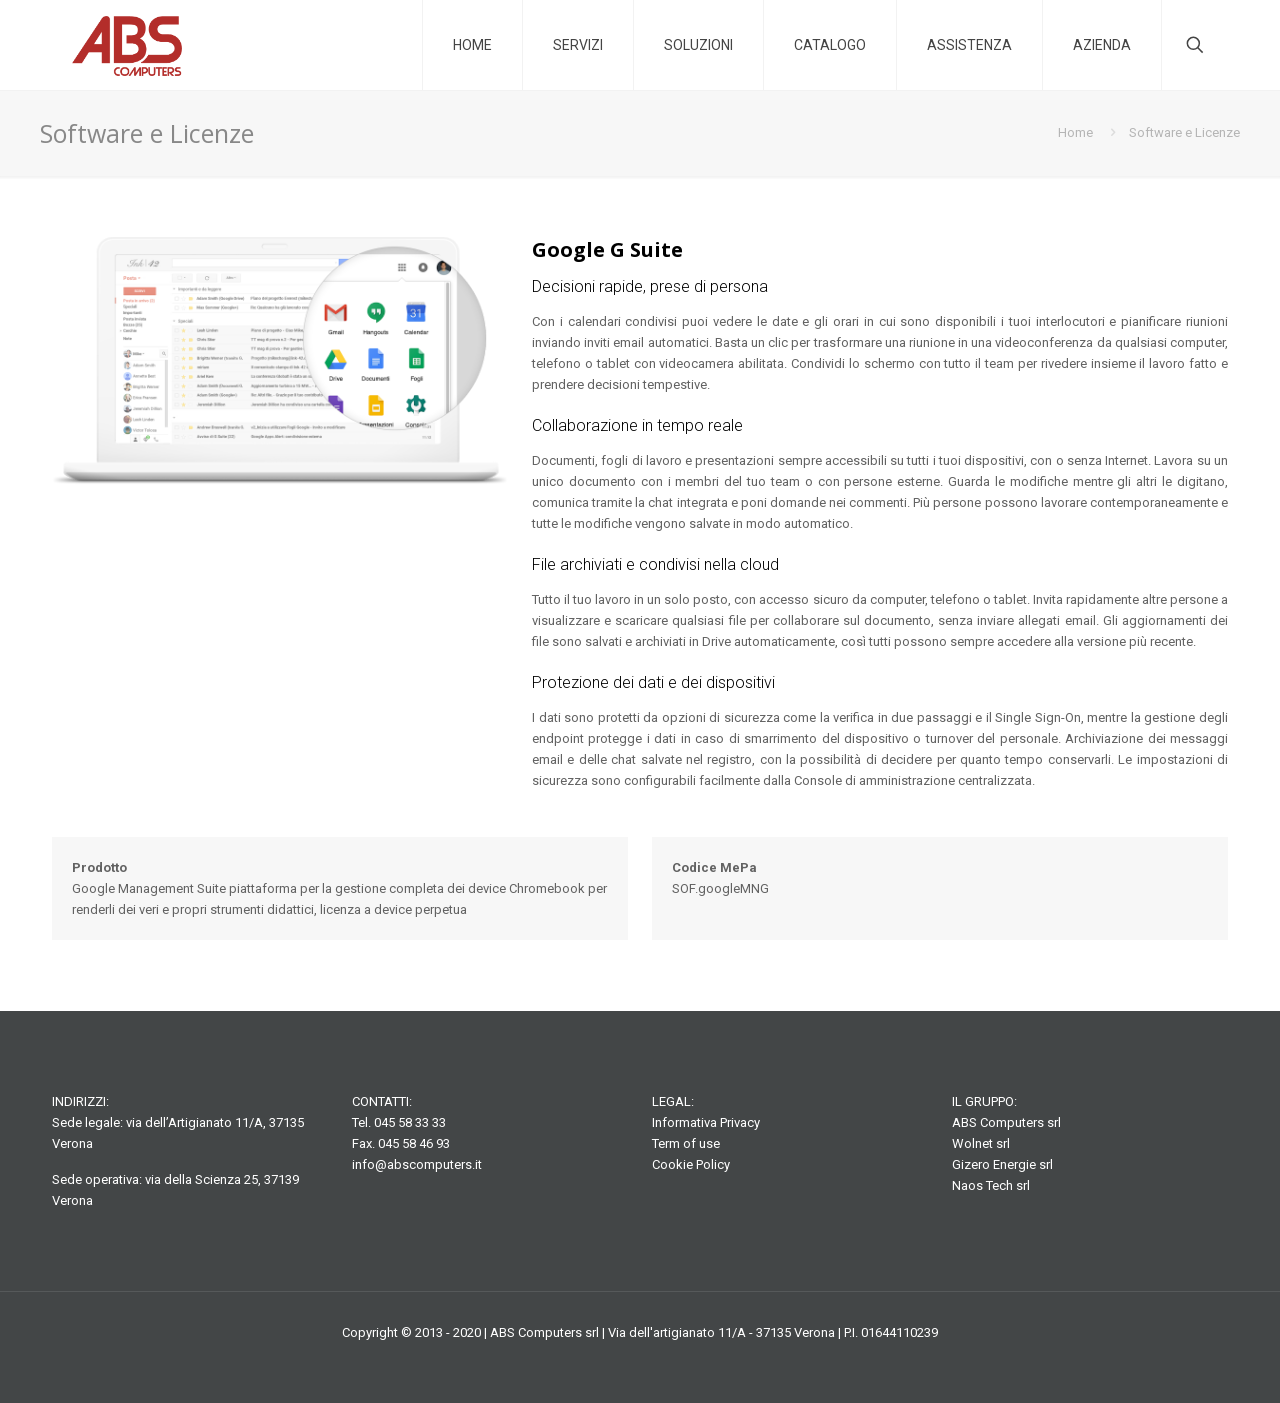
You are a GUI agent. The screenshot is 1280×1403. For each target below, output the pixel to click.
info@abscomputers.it (417, 1164)
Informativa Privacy (706, 1122)
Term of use (686, 1143)
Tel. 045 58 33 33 (399, 1122)
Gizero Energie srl (1002, 1164)
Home (1075, 132)
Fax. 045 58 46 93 (401, 1143)
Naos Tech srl (991, 1185)
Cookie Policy (691, 1164)
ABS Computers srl (1006, 1122)
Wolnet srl (981, 1143)
